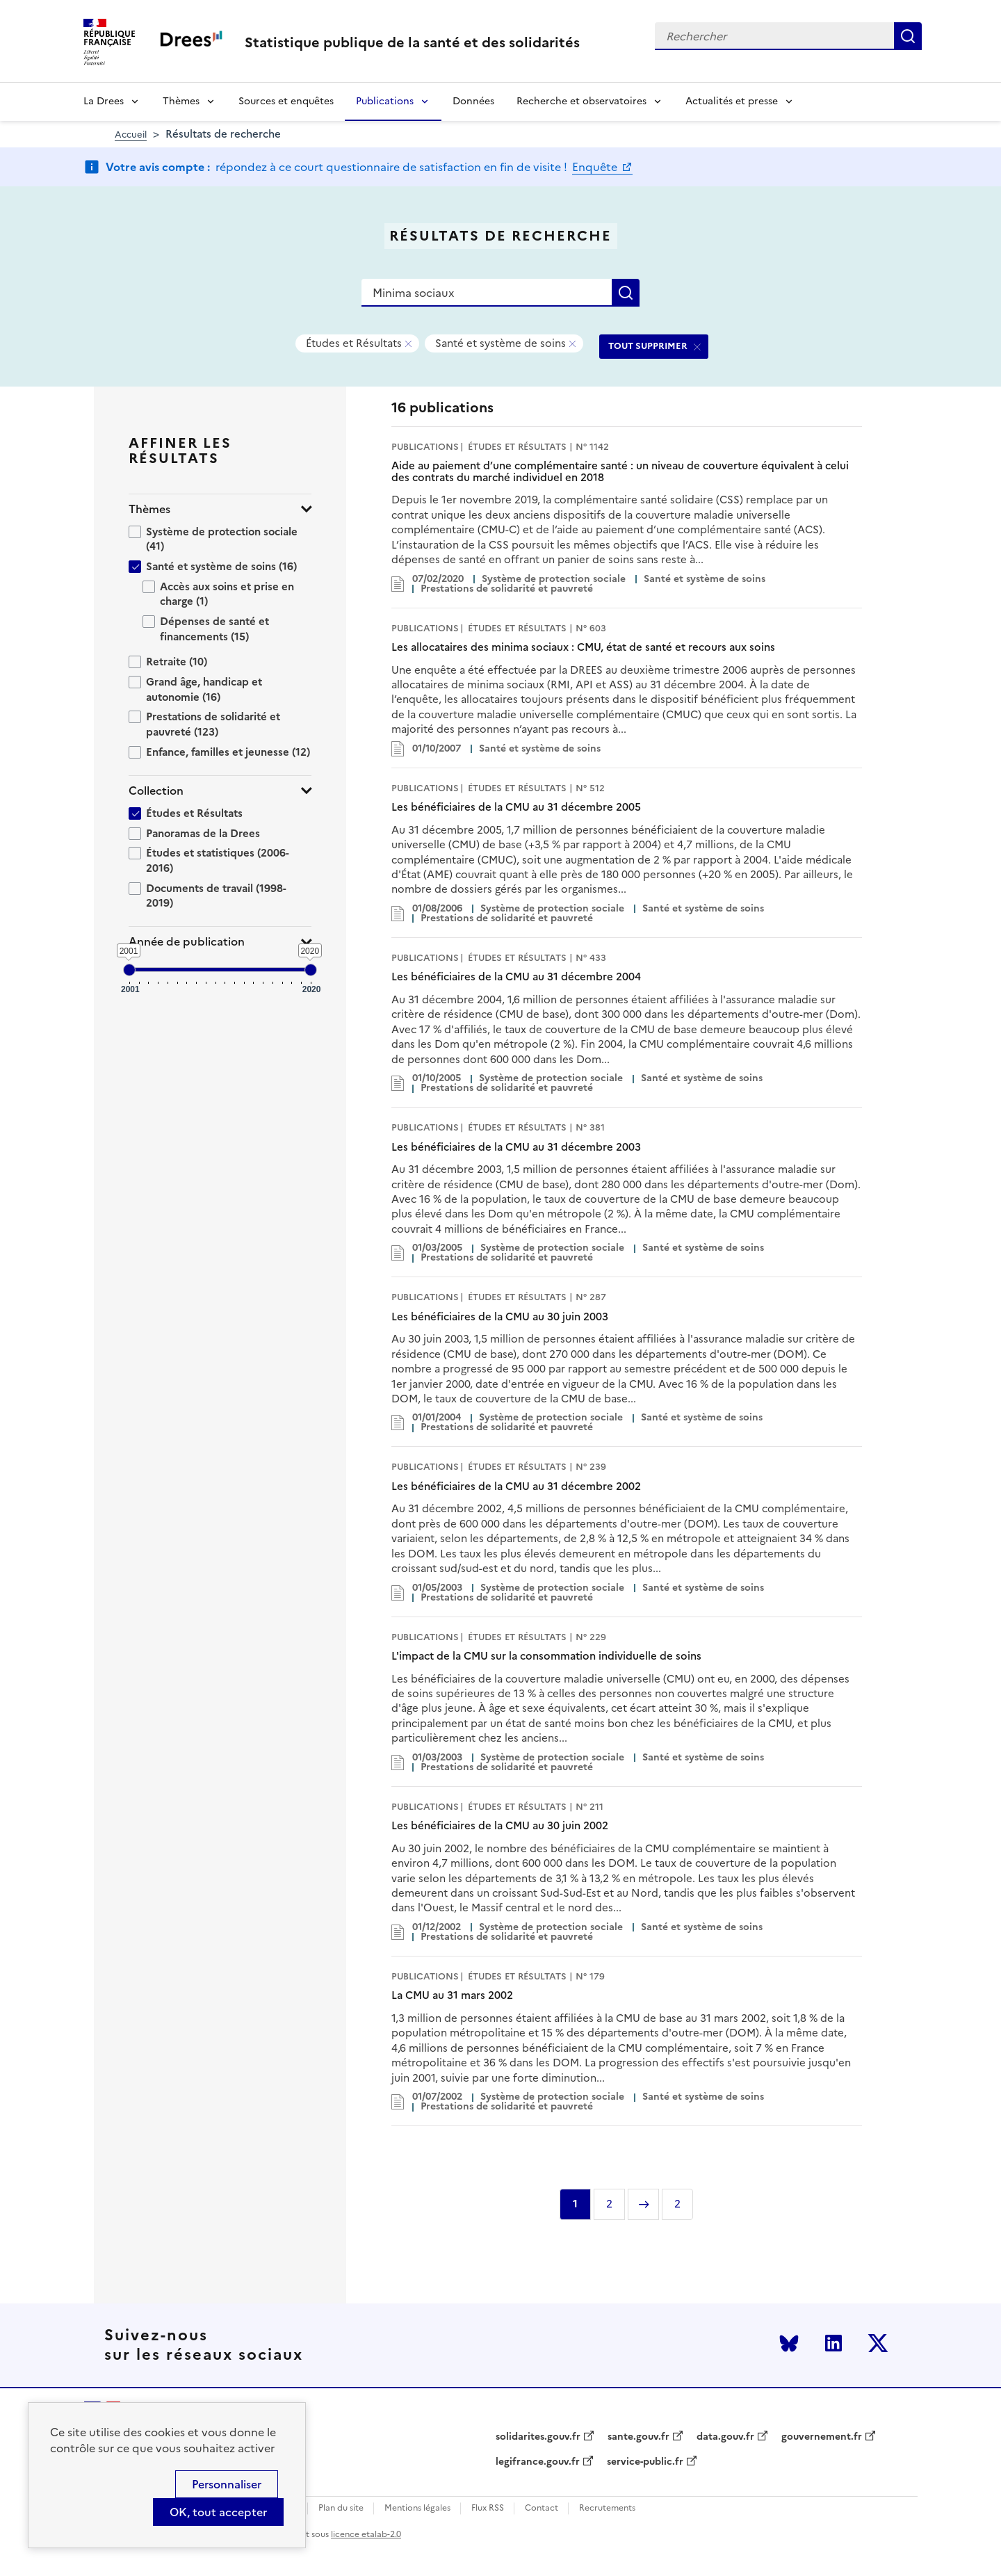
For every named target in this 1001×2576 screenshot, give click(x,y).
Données (473, 101)
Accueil (131, 134)
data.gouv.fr (725, 2437)
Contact (541, 2508)
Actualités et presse (731, 101)
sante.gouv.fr (638, 2437)
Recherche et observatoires (581, 101)
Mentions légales (417, 2508)
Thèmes (181, 101)
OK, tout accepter (218, 2512)
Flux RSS (487, 2508)
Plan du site (341, 2508)
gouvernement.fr (821, 2437)
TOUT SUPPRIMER (647, 346)
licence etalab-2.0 (366, 2534)
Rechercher (908, 36)
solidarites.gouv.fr (538, 2437)
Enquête (596, 167)
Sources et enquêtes (286, 101)
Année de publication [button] (187, 942)
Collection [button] (156, 791)
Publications (385, 101)
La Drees (103, 101)
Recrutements (607, 2508)
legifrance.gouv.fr (538, 2462)
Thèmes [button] (149, 509)
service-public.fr (645, 2462)
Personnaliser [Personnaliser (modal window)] (226, 2484)
